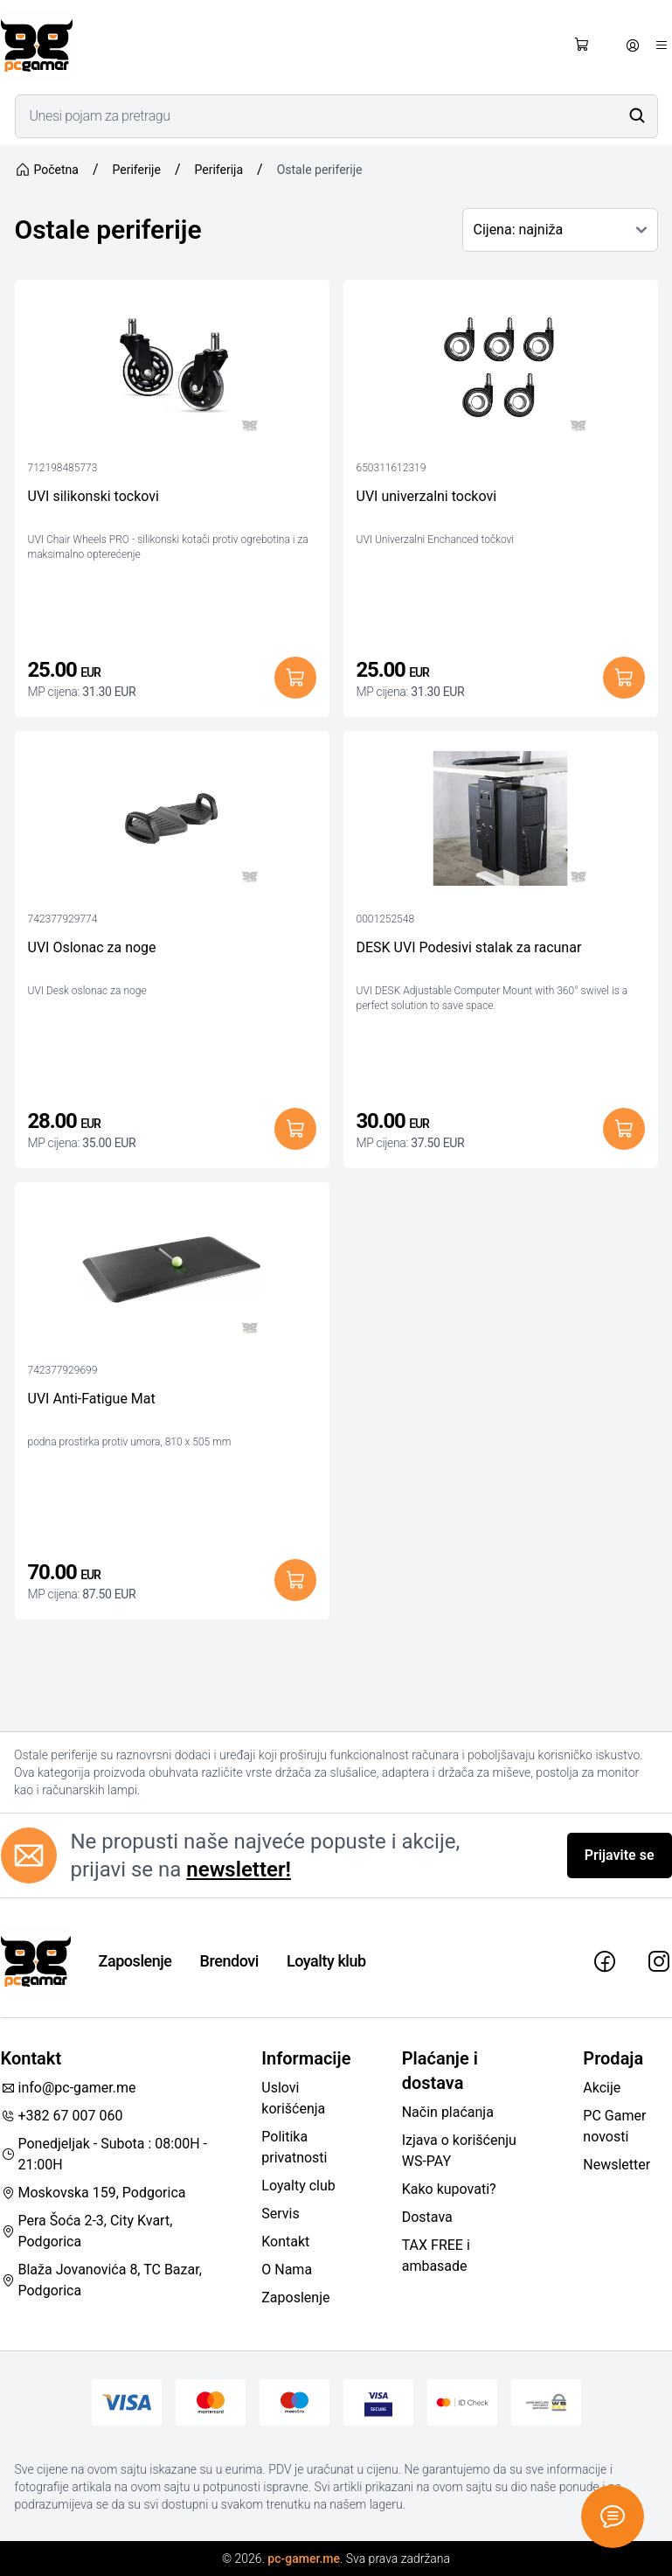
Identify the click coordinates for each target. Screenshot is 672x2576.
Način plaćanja (448, 2112)
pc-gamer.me (303, 2559)
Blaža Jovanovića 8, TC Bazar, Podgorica (101, 2280)
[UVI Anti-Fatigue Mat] (172, 1274)
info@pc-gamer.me (68, 2087)
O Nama (286, 2269)
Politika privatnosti (294, 2147)
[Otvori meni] (661, 45)
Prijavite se (620, 1855)
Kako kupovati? (449, 2189)
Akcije (601, 2087)
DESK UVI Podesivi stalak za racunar (469, 947)
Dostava (427, 2217)
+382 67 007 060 (62, 2115)
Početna (47, 170)
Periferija (219, 170)
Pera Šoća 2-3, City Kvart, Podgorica (87, 2231)
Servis (280, 2213)
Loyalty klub (326, 1961)
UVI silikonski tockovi (93, 496)
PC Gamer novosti (614, 2126)
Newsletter (616, 2164)
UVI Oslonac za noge (92, 947)
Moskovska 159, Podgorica (93, 2192)
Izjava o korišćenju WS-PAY (459, 2150)
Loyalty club (298, 2185)
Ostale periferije (320, 170)
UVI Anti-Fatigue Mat (92, 1398)
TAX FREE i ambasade (436, 2255)
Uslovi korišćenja (293, 2098)
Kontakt (285, 2241)
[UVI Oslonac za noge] (172, 823)
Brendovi (229, 1961)
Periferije (137, 170)
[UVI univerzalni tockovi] (501, 371)
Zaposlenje (135, 1961)
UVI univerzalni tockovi (427, 496)
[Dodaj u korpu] (295, 678)
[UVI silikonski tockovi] (172, 371)
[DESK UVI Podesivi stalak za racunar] (501, 823)
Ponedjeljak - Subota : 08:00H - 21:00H (104, 2154)
